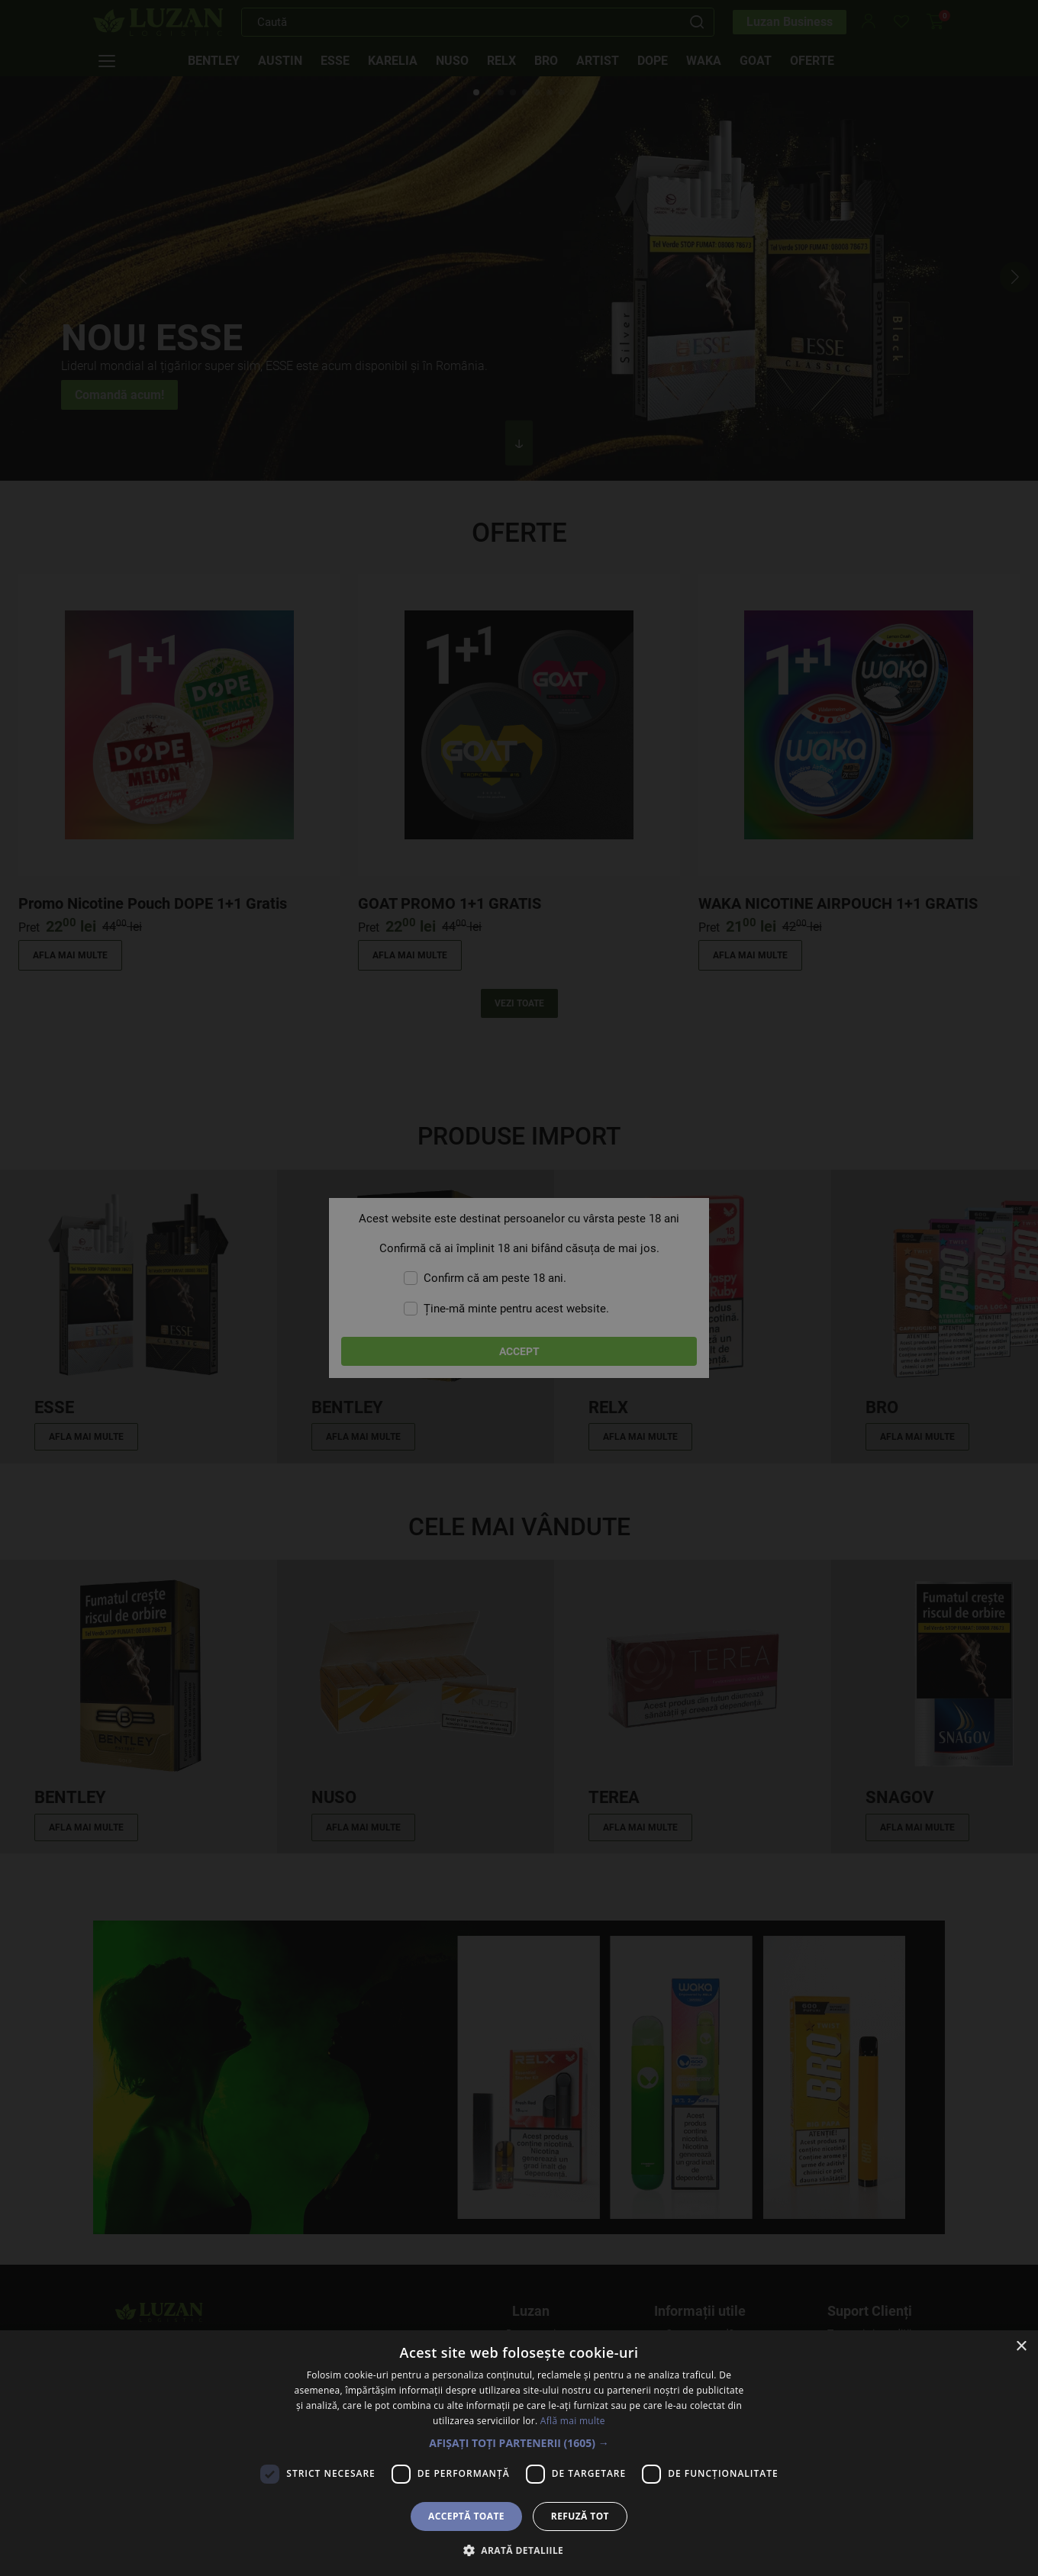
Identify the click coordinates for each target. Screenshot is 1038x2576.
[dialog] (519, 1288)
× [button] (1021, 2346)
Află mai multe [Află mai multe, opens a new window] (572, 2420)
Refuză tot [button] (580, 2516)
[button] (519, 2443)
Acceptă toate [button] (466, 2516)
